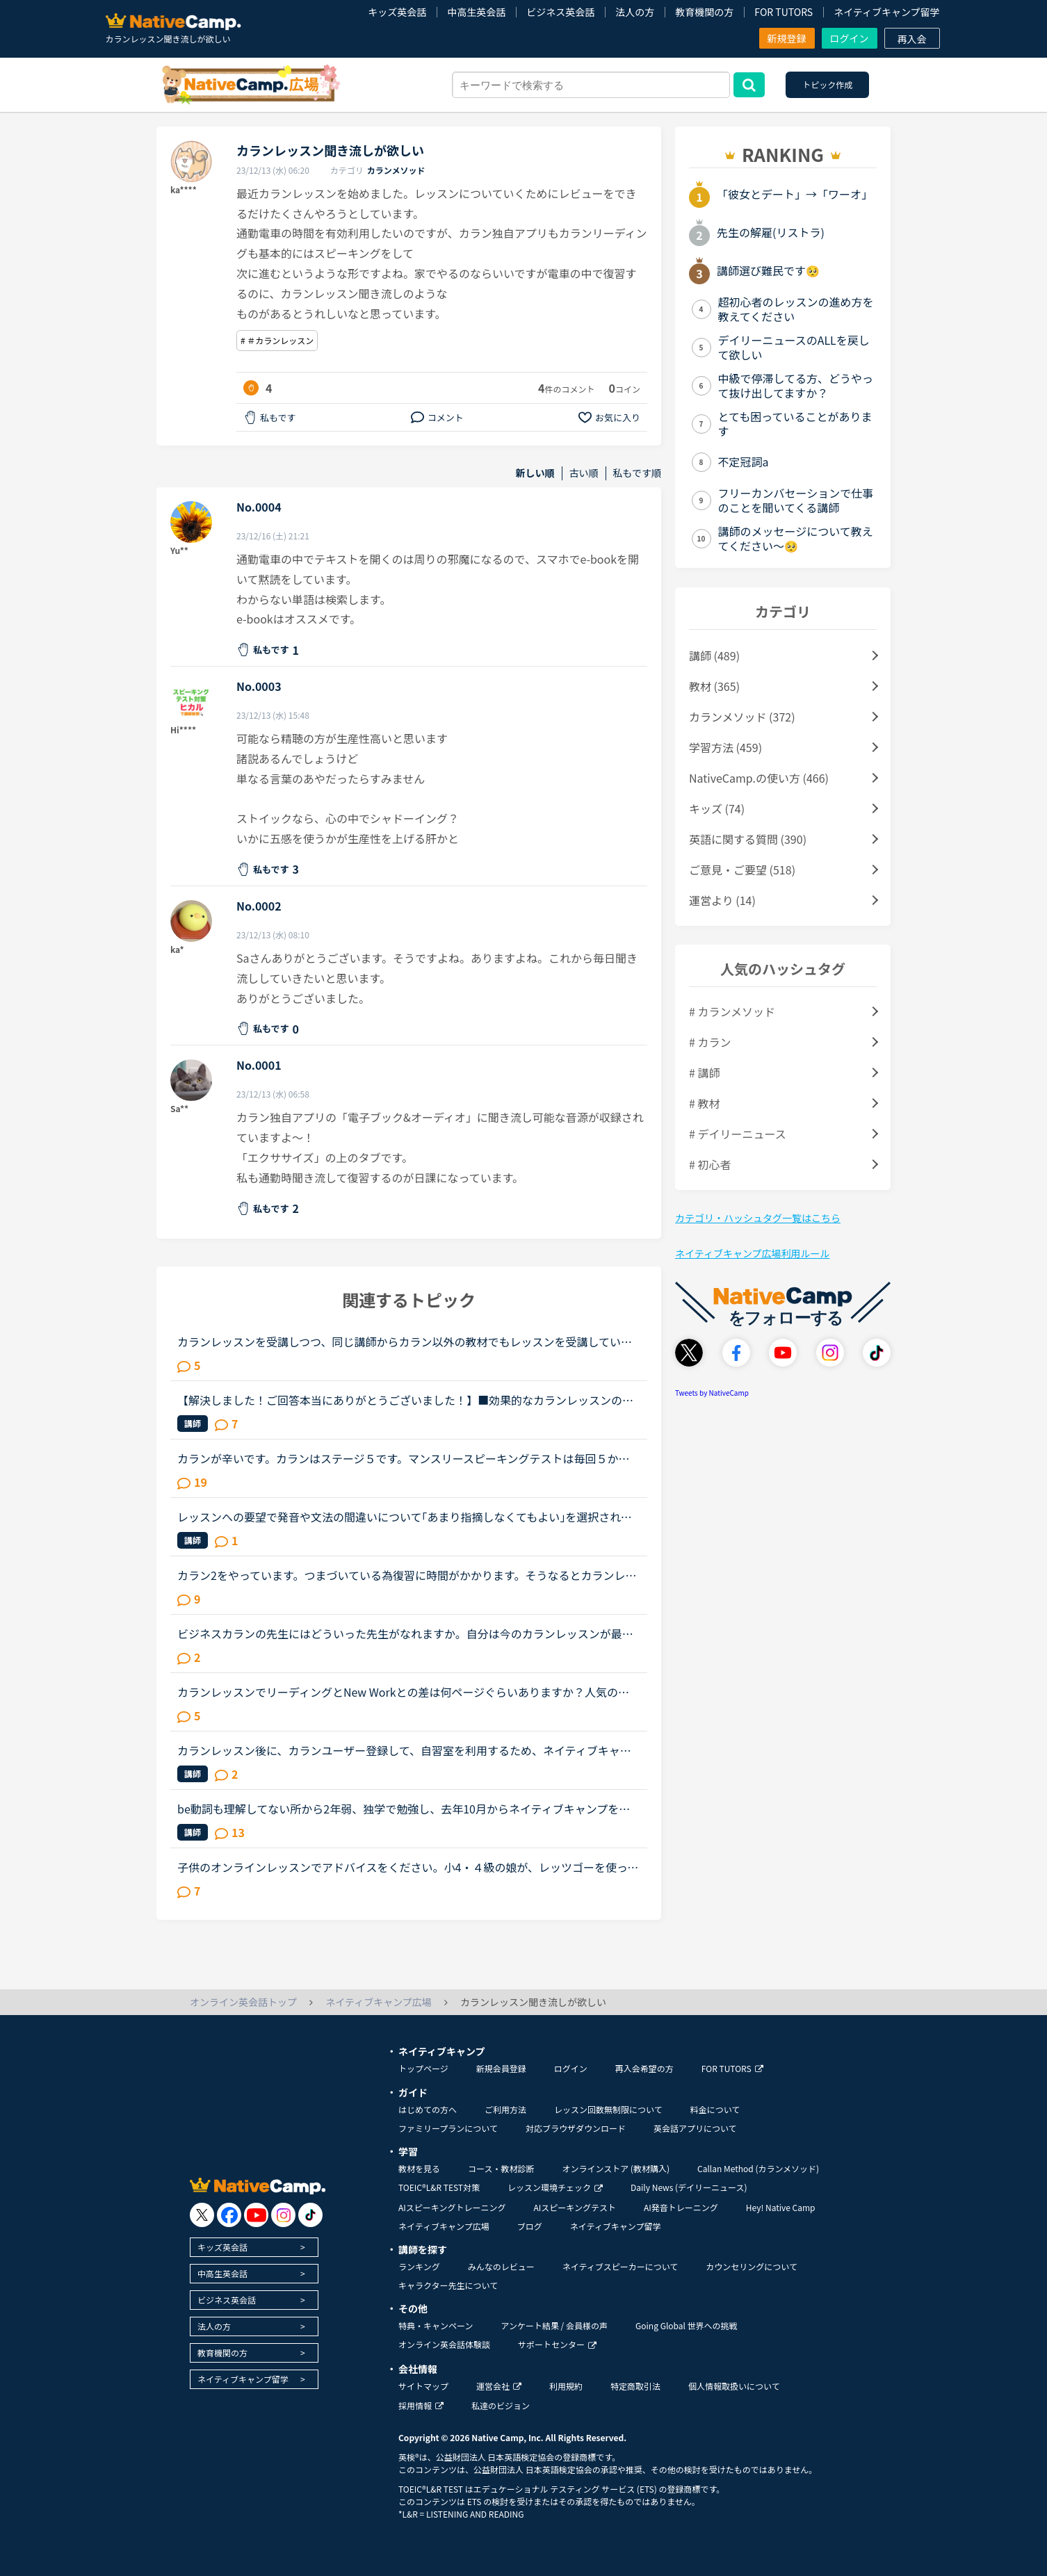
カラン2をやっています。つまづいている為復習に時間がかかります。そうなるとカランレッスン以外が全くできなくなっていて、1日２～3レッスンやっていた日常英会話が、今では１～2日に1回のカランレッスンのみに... (406, 1575)
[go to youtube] (256, 2215)
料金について (715, 2109)
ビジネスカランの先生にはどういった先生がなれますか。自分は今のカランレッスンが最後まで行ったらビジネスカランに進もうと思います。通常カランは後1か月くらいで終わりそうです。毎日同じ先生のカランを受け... (407, 1633)
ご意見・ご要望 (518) (742, 869)
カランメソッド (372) (742, 716)
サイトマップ (423, 2386)
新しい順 (535, 473)
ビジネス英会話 (560, 12)
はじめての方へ (427, 2109)
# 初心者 (710, 1164)
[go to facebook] (229, 2215)
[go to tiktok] (310, 2215)
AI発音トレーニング (681, 2207)
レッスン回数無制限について (608, 2109)
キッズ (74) (717, 808)
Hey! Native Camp (780, 2207)
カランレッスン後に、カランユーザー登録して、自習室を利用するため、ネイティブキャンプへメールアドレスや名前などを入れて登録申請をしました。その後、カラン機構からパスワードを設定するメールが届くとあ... (405, 1750)
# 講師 (704, 1072)
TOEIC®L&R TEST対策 (439, 2187)
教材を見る (419, 2168)
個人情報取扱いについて (734, 2386)
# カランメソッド (732, 1011)
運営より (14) (722, 900)
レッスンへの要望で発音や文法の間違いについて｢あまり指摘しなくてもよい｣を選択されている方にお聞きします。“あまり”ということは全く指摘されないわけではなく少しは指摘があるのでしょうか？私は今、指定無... (404, 1516)
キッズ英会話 (397, 12)
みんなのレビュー (501, 2266)
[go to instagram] (283, 2215)
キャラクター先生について (448, 2285)
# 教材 (704, 1103)
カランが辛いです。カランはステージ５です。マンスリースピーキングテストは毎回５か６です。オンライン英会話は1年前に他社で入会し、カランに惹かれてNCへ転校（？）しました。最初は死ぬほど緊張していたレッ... (404, 1458)
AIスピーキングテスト (574, 2207)
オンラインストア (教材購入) (615, 2168)
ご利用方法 (505, 2109)
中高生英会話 (476, 12)
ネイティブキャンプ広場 (443, 2226)
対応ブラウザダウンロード (576, 2128)
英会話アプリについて (695, 2128)
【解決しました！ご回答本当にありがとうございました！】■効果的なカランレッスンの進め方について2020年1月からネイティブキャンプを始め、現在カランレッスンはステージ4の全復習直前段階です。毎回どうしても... (406, 1400)
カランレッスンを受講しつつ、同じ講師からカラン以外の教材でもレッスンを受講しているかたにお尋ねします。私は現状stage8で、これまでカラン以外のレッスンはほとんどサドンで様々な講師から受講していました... (404, 1341)
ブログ (529, 2226)
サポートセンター (557, 2344)
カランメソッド (396, 170)
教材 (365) (714, 686)
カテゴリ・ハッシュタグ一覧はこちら (758, 1218)
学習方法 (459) (725, 747)
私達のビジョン (500, 2405)
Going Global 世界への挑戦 (686, 2325)
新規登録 (787, 38)
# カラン (710, 1042)
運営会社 (498, 2386)
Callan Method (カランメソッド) (758, 2168)
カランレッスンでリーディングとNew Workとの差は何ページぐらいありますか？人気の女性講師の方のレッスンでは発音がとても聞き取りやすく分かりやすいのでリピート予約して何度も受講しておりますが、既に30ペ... (404, 1692)
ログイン (849, 38)
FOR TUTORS (783, 12)
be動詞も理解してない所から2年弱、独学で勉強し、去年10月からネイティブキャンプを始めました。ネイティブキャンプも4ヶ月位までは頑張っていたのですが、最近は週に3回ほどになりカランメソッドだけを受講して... (405, 1808)
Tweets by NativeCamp (712, 1392)
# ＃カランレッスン (277, 340)
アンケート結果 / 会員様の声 (554, 2325)
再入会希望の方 (644, 2068)
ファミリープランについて (448, 2128)
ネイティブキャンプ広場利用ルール (752, 1253)
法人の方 (634, 12)
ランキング (419, 2266)
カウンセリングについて (751, 2266)
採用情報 (421, 2405)
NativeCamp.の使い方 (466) (759, 777)
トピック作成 (827, 84)
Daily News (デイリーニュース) (689, 2187)
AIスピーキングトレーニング (451, 2207)
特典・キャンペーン (435, 2325)
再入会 (912, 39)
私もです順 (637, 473)
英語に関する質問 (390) (747, 839)
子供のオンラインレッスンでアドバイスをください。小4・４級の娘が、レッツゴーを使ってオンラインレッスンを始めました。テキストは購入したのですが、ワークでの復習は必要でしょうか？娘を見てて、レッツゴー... (407, 1867)
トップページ (423, 2068)
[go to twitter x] (202, 2215)
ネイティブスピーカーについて (620, 2266)
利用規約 (566, 2386)
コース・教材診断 (501, 2168)
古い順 (584, 473)
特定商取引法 (635, 2386)
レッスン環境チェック (555, 2187)
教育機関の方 (704, 12)
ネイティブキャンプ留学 (886, 12)
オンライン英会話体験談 (444, 2344)
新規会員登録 (501, 2068)
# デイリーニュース (737, 1133)
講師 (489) (714, 655)
